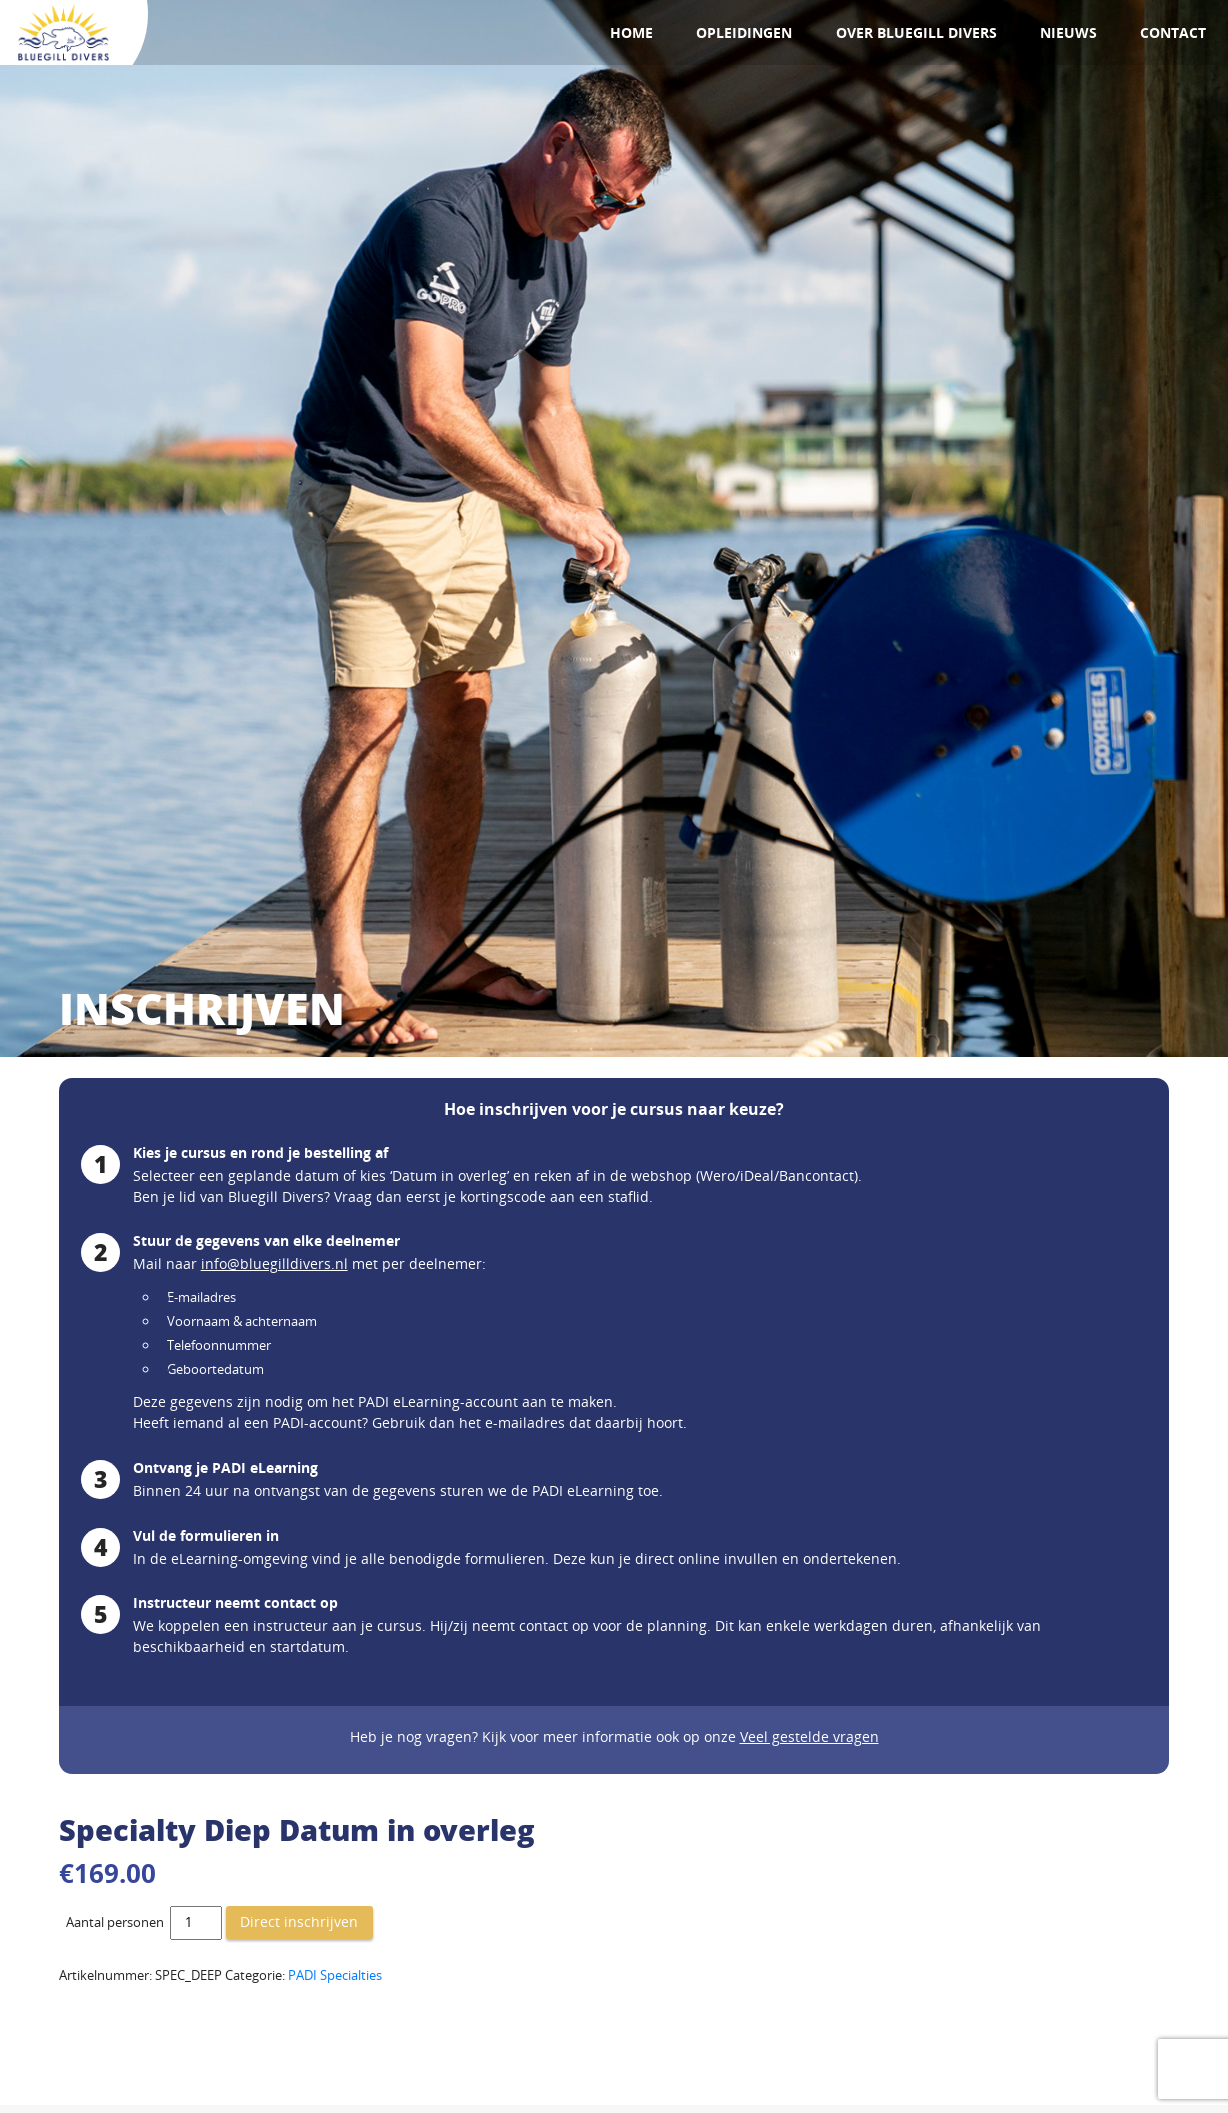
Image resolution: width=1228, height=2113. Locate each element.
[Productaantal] (196, 1922)
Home (631, 32)
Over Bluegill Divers (916, 32)
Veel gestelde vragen (809, 1736)
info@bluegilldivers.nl (274, 1263)
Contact (1173, 32)
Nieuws (1068, 32)
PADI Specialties (335, 1975)
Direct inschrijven (299, 1921)
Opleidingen (744, 32)
